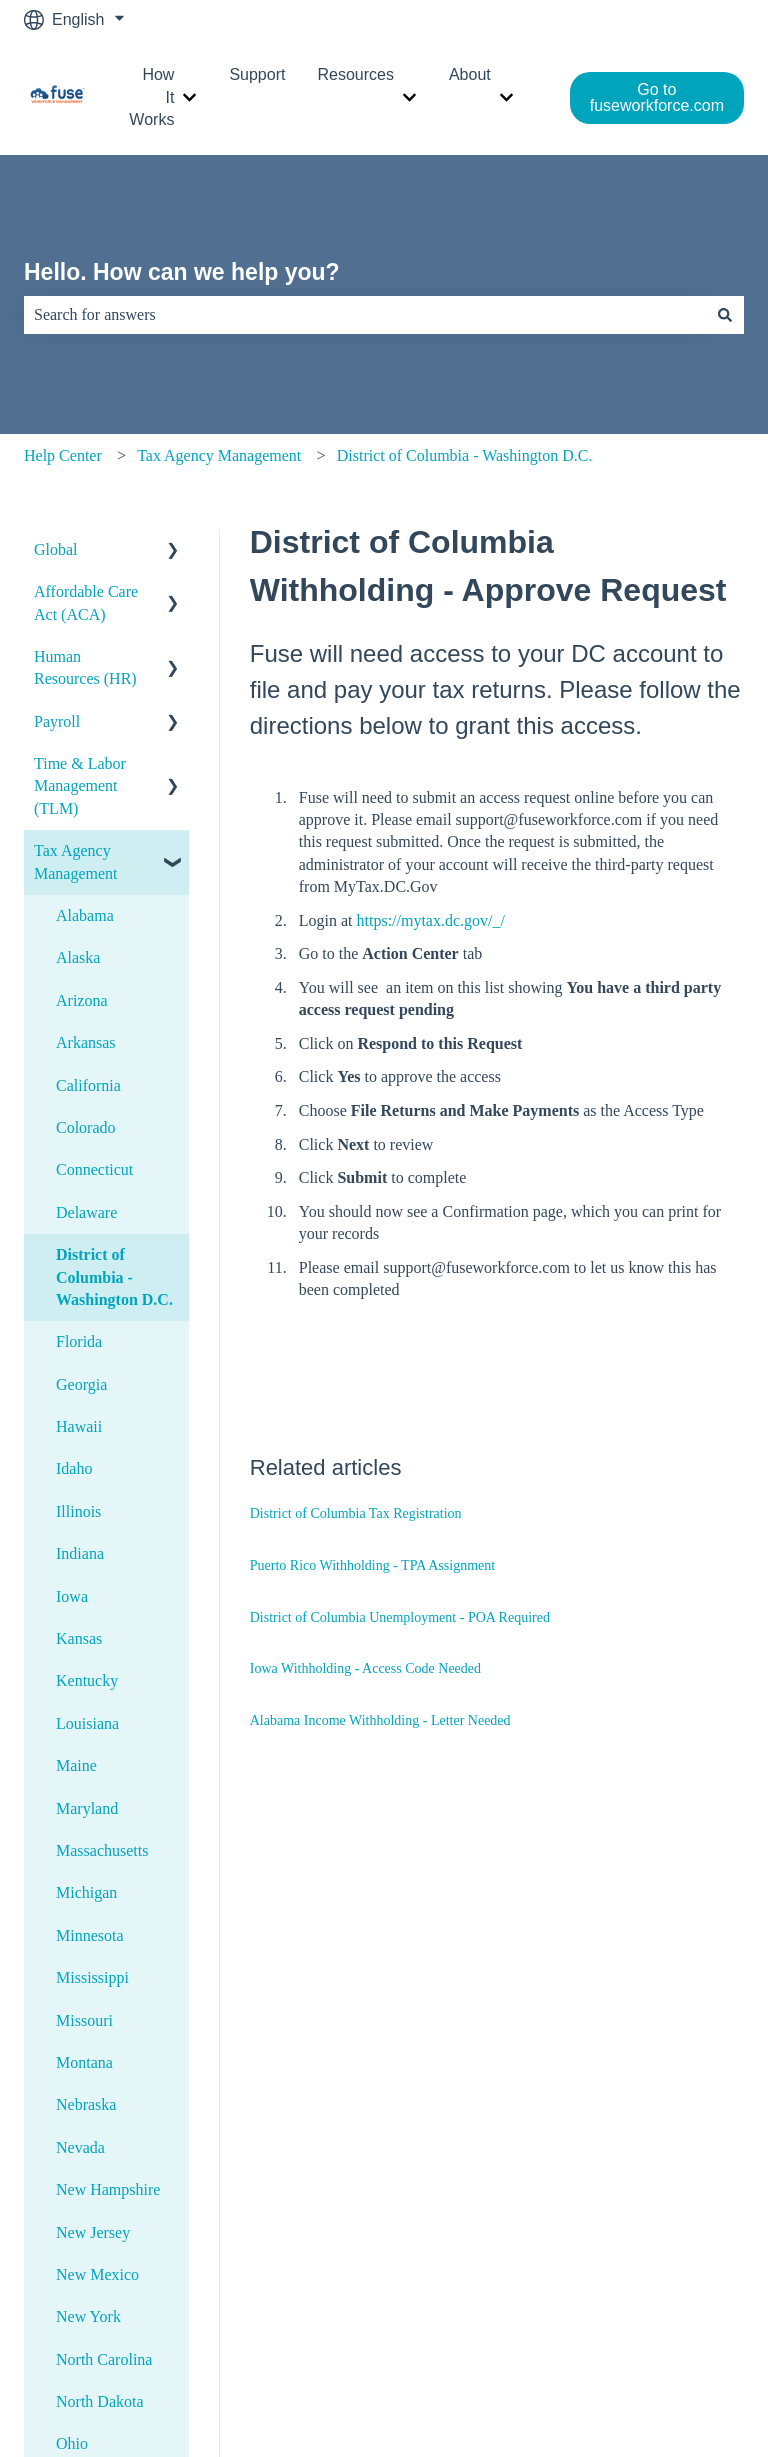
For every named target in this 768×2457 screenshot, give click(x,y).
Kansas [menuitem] (79, 1638)
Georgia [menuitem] (81, 1384)
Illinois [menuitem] (78, 1511)
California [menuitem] (88, 1085)
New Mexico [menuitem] (97, 2274)
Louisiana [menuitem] (87, 1723)
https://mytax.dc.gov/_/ (431, 920)
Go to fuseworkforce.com (657, 97)
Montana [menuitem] (84, 2062)
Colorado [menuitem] (86, 1127)
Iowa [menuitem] (72, 1596)
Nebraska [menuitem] (86, 2104)
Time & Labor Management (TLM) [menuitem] (80, 786)
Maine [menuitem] (76, 1765)
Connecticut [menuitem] (94, 1169)
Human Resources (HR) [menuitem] (85, 667)
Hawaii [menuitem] (79, 1426)
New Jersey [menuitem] (93, 2232)
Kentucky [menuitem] (87, 1680)
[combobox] (365, 315)
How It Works (151, 97)
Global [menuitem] (56, 549)
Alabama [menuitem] (85, 915)
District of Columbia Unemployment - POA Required (400, 1617)
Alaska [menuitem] (78, 957)
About (470, 74)
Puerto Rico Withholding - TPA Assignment (372, 1565)
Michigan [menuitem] (86, 1892)
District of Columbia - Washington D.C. (465, 455)
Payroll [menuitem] (57, 721)
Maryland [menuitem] (87, 1808)
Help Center (63, 455)
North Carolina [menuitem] (104, 2359)
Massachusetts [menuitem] (102, 1850)
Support (257, 74)
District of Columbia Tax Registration (356, 1513)
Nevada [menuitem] (80, 2147)
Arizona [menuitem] (82, 1000)
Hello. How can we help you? (182, 272)
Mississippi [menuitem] (92, 1977)
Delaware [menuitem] (86, 1212)
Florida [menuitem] (79, 1341)
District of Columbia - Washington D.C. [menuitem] (114, 1277)
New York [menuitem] (88, 2316)
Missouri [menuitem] (84, 2020)
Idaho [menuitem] (74, 1468)
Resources (355, 74)
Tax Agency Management (219, 455)
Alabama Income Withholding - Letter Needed (380, 1720)
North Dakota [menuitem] (100, 2401)
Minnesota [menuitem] (90, 1935)
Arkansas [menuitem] (86, 1042)
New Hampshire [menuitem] (108, 2189)
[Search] (725, 315)
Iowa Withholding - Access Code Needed (365, 1668)
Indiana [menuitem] (80, 1553)
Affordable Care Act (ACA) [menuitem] (86, 602)
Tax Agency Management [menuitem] (76, 861)
